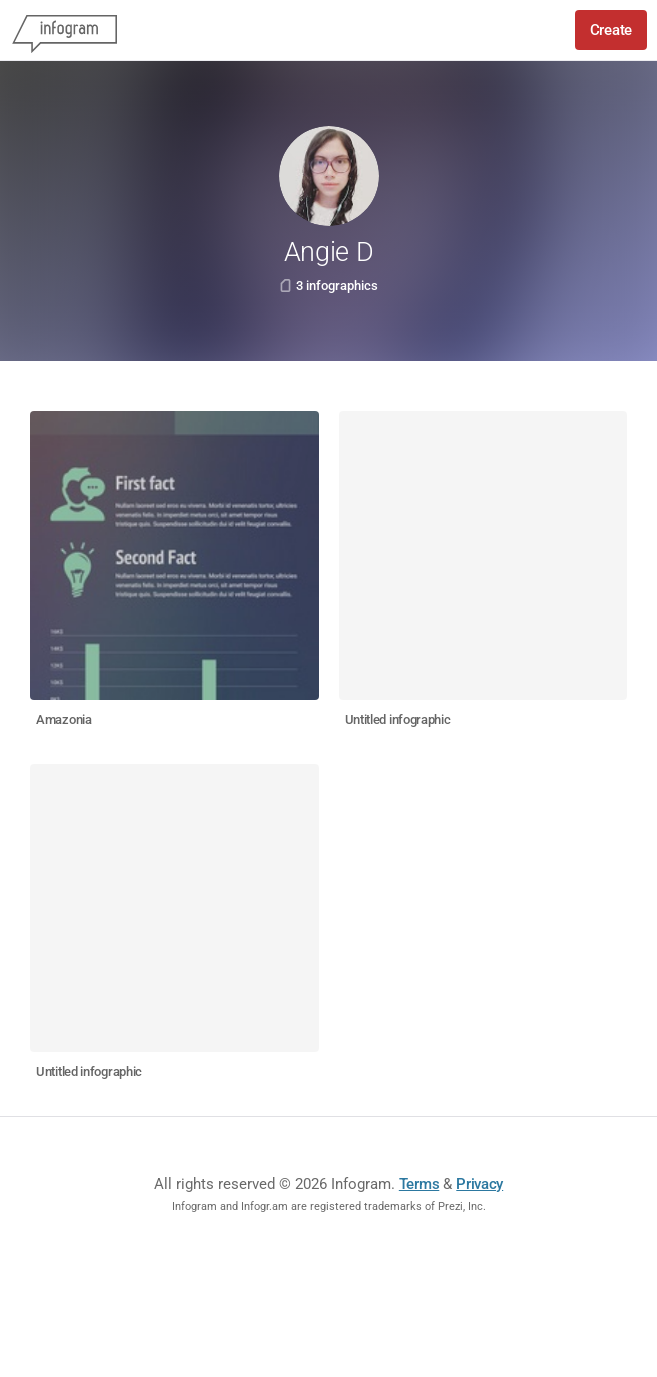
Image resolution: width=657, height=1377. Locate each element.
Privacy (479, 1184)
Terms (419, 1184)
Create (611, 30)
